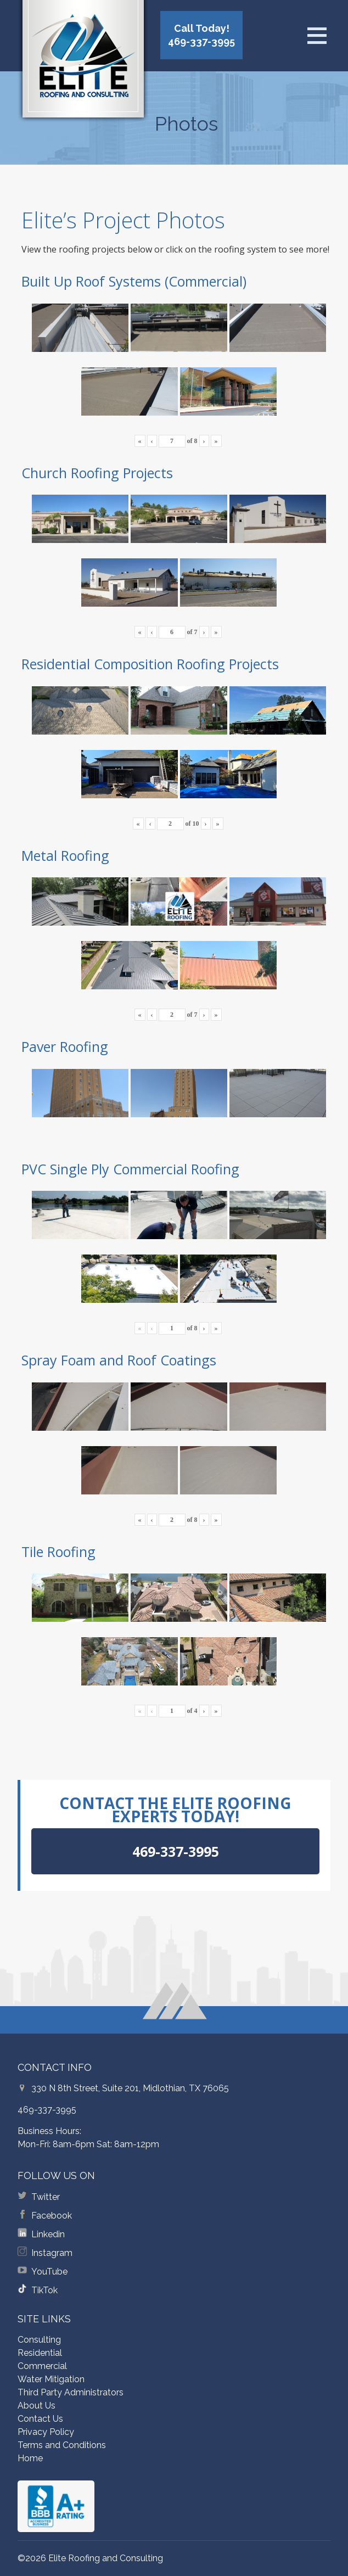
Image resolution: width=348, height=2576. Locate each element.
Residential (40, 2353)
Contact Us (40, 2418)
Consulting (39, 2339)
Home (30, 2458)
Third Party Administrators (71, 2392)
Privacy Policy (46, 2432)
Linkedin (48, 2234)
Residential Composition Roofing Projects (150, 663)
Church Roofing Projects (97, 472)
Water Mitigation (51, 2379)
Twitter (45, 2197)
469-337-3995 (47, 2109)
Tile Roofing (58, 1551)
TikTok (44, 2290)
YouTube (49, 2271)
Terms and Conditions (62, 2445)
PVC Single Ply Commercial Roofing (130, 1169)
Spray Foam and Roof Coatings (118, 1360)
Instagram (51, 2253)
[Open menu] (316, 35)
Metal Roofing (65, 855)
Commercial (42, 2366)
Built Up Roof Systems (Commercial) (133, 281)
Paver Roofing (64, 1046)
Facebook (51, 2215)
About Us (36, 2405)
